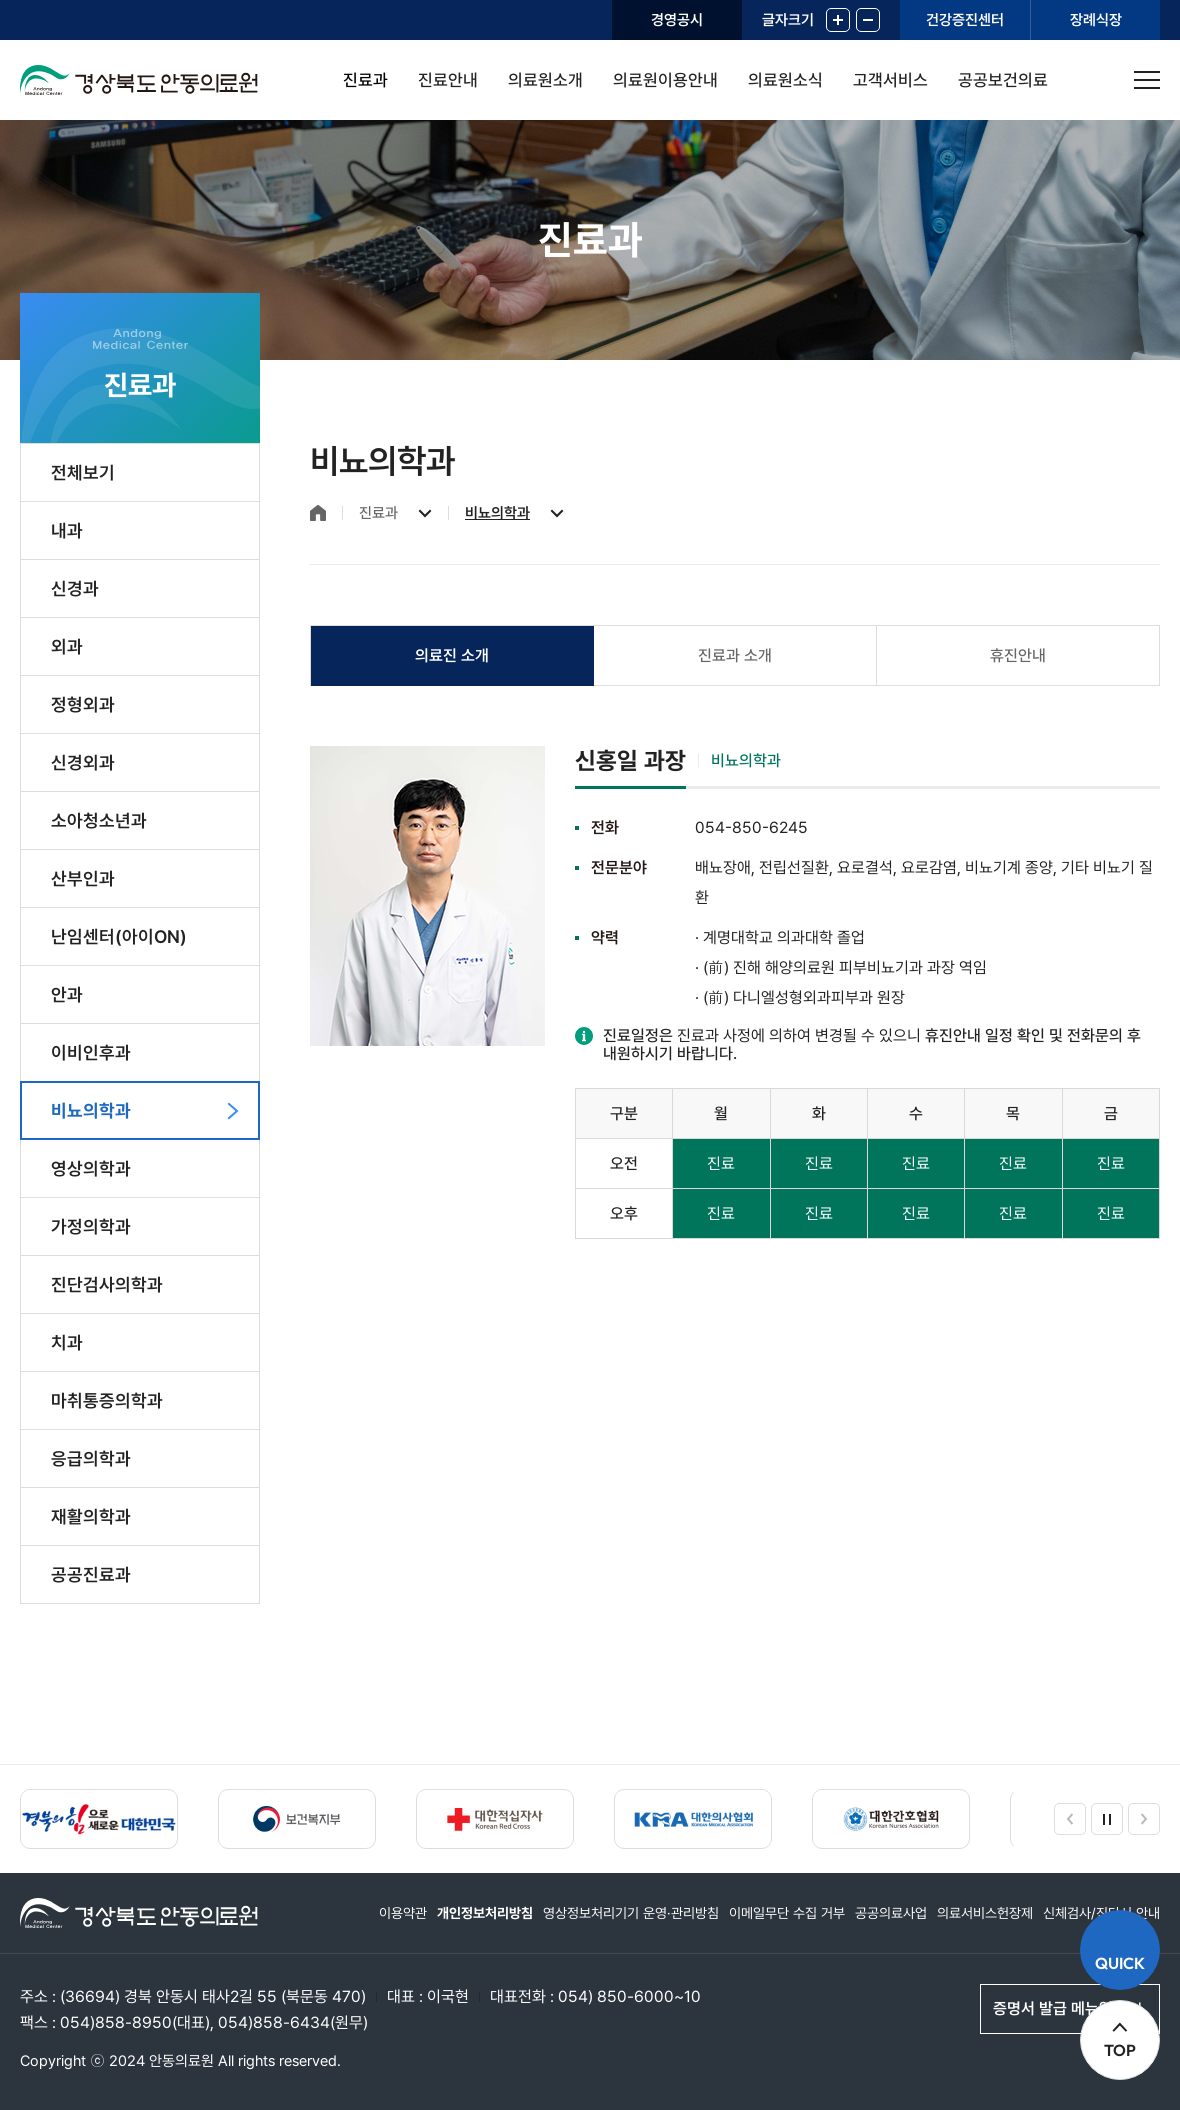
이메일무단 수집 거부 (787, 1913)
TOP (1120, 2050)
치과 (67, 1342)
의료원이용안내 (665, 80)
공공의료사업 (891, 1913)
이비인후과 (91, 1052)
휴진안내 (1018, 655)
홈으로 (318, 513)
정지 (1107, 1819)
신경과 (75, 588)
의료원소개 (545, 80)
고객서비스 (890, 80)
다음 (1144, 1819)
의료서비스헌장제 (985, 1913)
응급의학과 (91, 1458)
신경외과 (83, 762)
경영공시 (677, 20)
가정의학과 (91, 1226)
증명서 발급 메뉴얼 (1053, 2008)
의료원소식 (785, 80)
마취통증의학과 (107, 1400)
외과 (67, 646)
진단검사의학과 (107, 1284)
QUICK (1120, 1963)
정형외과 (83, 704)
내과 (67, 530)
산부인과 (83, 878)
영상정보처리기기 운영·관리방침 (631, 1913)
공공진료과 (91, 1574)
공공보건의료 (1003, 80)
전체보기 (83, 472)
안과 (67, 994)
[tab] (452, 656)
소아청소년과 (99, 820)
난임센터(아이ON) (119, 936)
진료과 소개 (735, 655)
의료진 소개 (452, 655)
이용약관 (403, 1913)
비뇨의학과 (91, 1110)
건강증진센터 (965, 20)
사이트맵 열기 (1147, 80)
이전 (1070, 1819)
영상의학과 (91, 1168)
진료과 (365, 80)
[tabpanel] (735, 992)
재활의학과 (91, 1516)
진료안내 (448, 80)
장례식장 (1096, 20)
